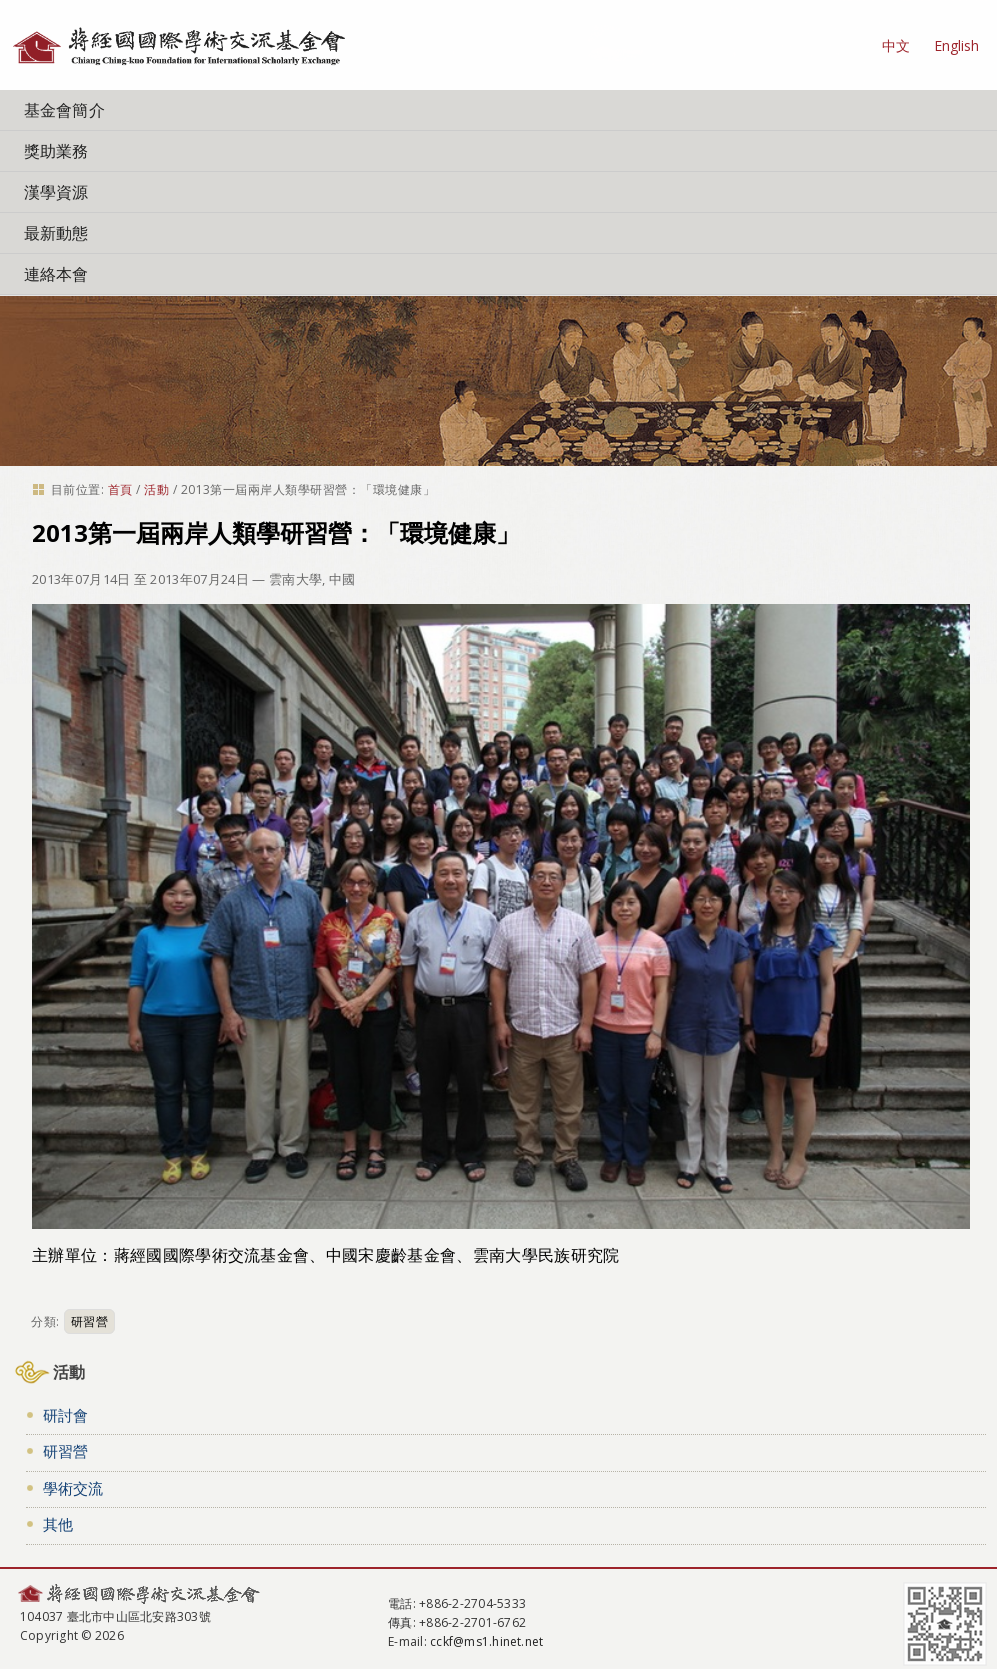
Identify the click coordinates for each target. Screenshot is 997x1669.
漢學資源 (56, 192)
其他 (58, 1524)
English (956, 45)
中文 (896, 45)
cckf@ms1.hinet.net (486, 1641)
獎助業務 (56, 151)
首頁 (120, 489)
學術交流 (73, 1488)
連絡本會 (56, 274)
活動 (156, 489)
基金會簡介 (64, 110)
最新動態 (56, 233)
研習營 (90, 1321)
